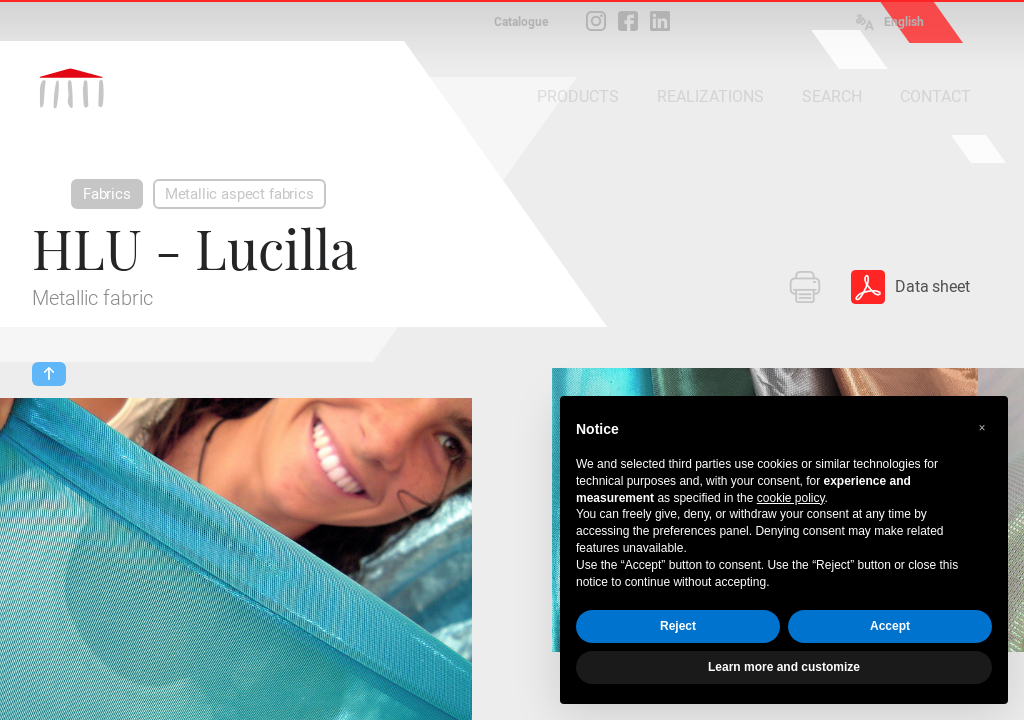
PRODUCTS (578, 96)
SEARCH (832, 96)
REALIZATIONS (710, 96)
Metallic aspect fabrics (239, 194)
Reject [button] (678, 626)
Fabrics (107, 194)
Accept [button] (890, 626)
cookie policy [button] (791, 498)
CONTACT (935, 96)
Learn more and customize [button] (784, 667)
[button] (982, 428)
